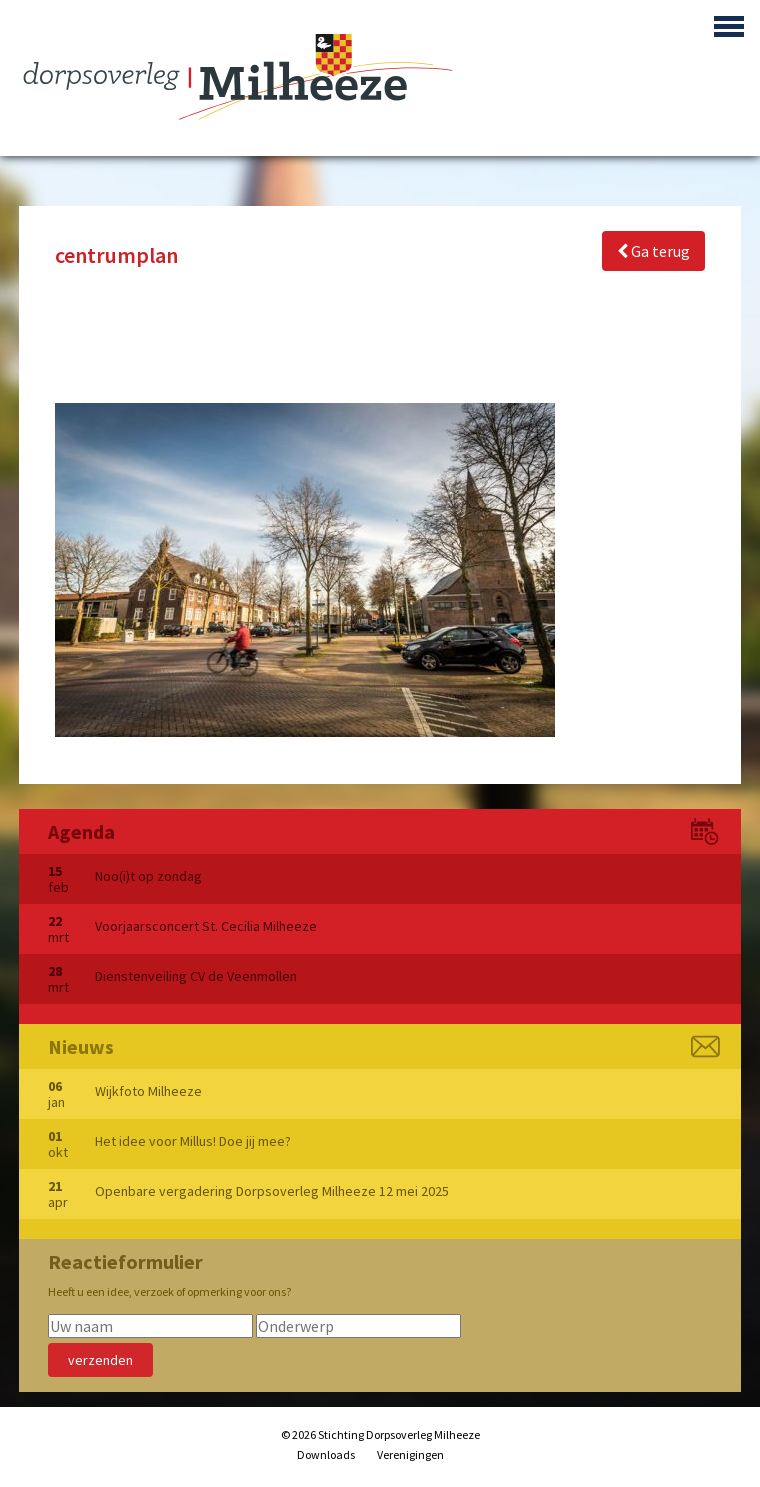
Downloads (326, 1454)
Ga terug (653, 251)
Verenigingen (410, 1454)
